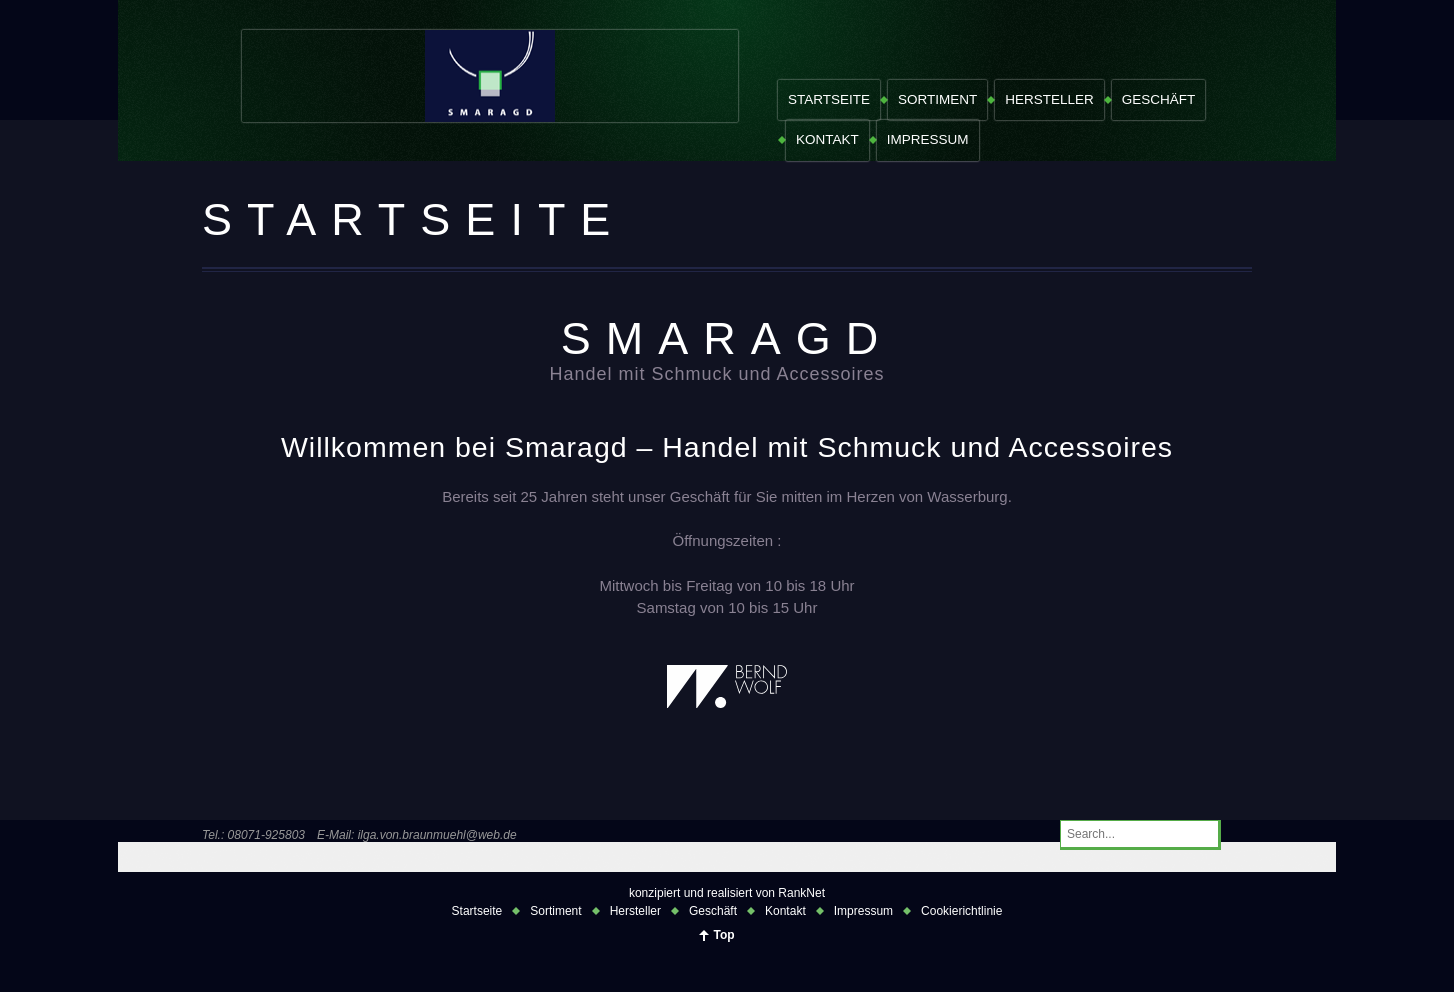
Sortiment (937, 99)
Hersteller (1049, 99)
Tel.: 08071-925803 (253, 835)
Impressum (928, 139)
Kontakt (827, 139)
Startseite (829, 99)
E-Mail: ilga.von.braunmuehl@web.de (417, 835)
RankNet (801, 893)
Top (723, 935)
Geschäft (1159, 99)
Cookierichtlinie (961, 911)
